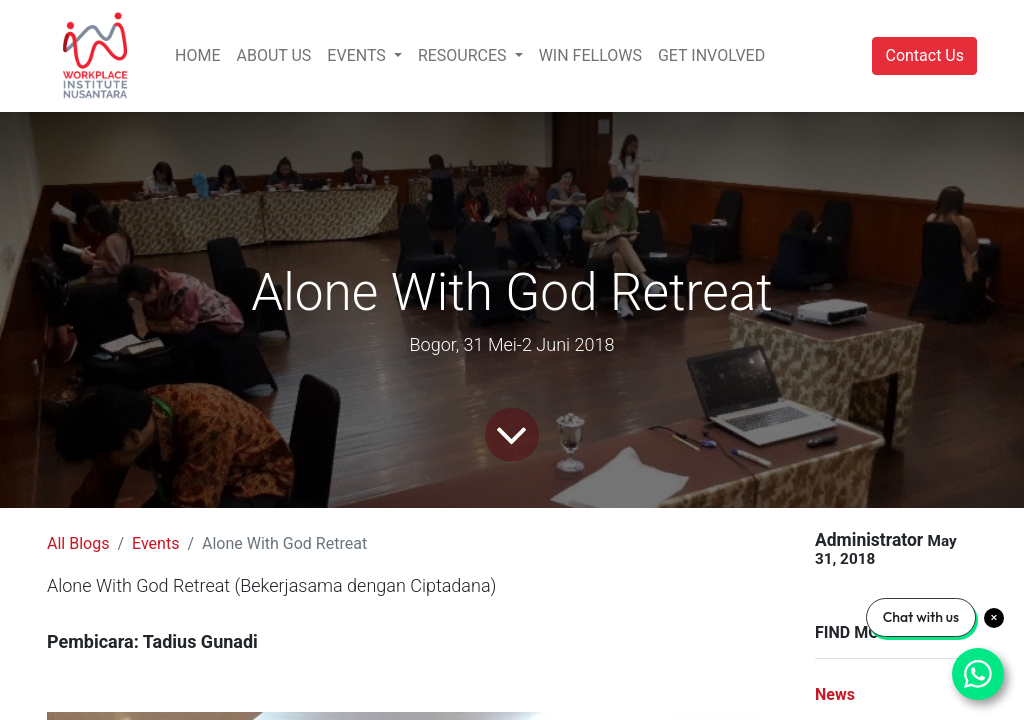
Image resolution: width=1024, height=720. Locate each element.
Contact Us (924, 55)
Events (155, 543)
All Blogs (78, 543)
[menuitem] (197, 56)
